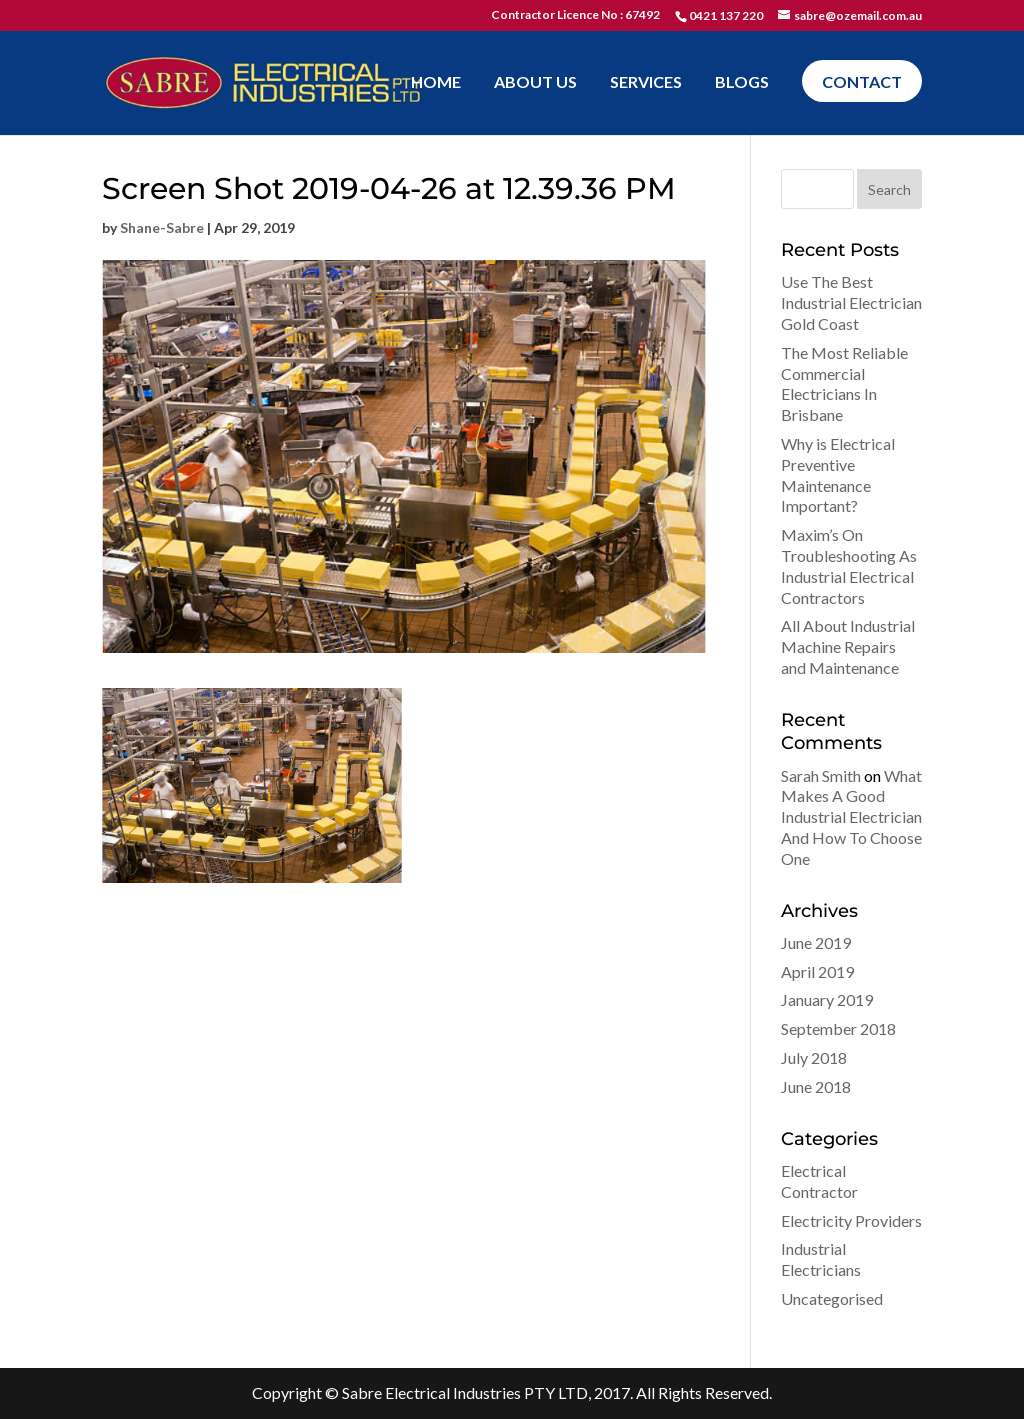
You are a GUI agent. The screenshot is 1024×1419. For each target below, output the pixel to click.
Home (436, 83)
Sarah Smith (821, 775)
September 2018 (838, 1028)
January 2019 (827, 999)
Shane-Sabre (162, 227)
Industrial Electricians (821, 1259)
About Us (535, 83)
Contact (862, 81)
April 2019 (817, 971)
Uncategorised (832, 1298)
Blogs (742, 83)
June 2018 (816, 1086)
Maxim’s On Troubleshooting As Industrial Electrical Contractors (849, 565)
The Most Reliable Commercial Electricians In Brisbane (844, 383)
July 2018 (814, 1057)
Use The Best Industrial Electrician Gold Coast (851, 302)
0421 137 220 (726, 15)
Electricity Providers (851, 1220)
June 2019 (816, 942)
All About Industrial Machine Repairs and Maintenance (848, 646)
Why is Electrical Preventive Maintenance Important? (838, 474)
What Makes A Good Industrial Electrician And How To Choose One (851, 817)
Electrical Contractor (819, 1181)
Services (646, 83)
